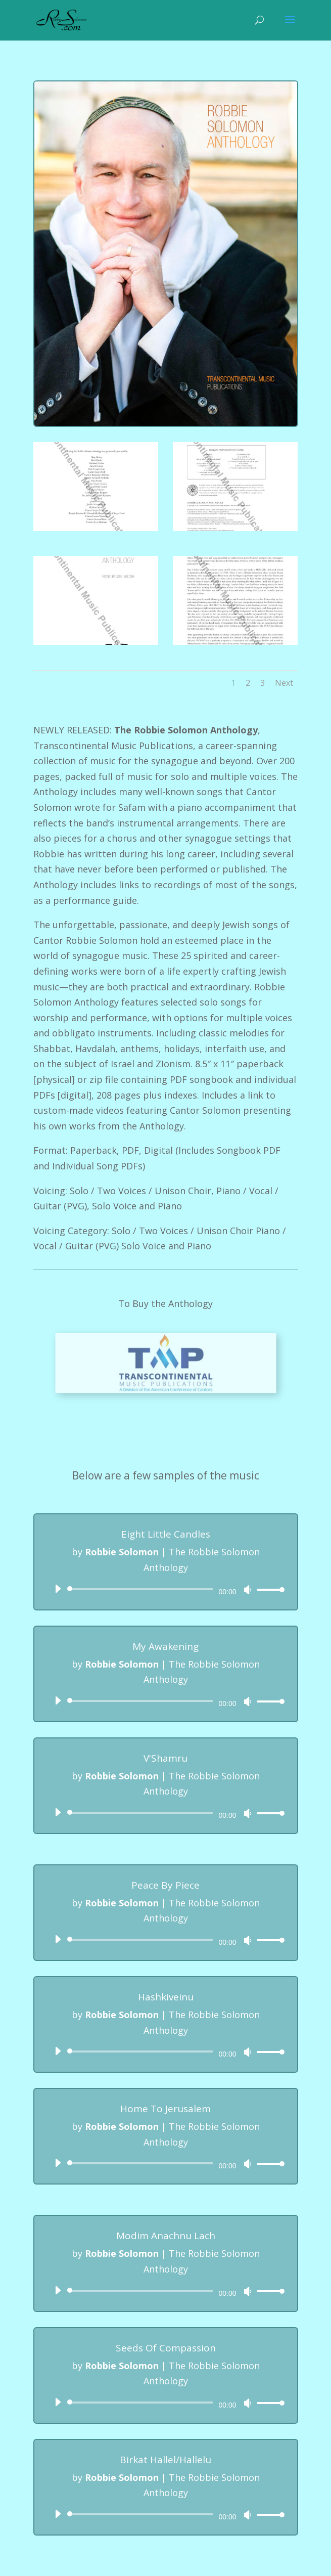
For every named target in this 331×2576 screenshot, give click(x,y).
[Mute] (247, 1589)
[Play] (58, 1589)
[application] (166, 1589)
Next (284, 682)
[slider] (142, 1589)
